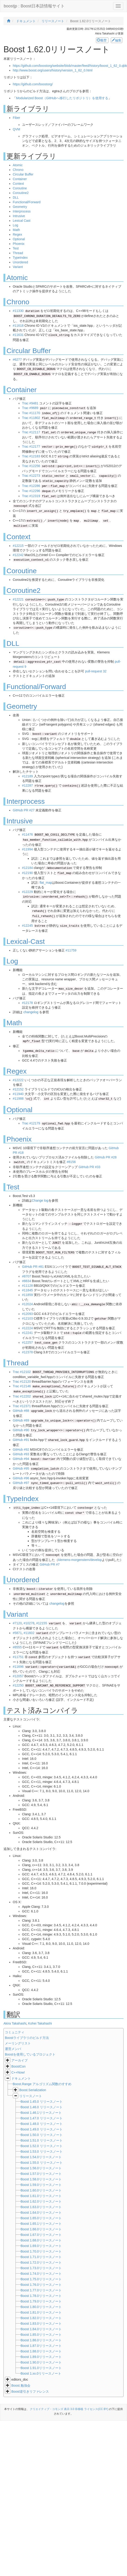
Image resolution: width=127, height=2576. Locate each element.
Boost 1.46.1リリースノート (41, 2112)
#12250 (18, 1685)
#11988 (18, 1098)
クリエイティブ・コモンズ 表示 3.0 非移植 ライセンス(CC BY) (69, 2409)
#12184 (27, 868)
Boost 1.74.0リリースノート (41, 2273)
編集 (116, 40)
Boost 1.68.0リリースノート (41, 2240)
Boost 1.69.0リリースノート (41, 2246)
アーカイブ (19, 2060)
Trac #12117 (31, 432)
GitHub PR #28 (106, 1157)
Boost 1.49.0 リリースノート (42, 2129)
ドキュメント (21, 2078)
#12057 (18, 1676)
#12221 (18, 599)
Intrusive (19, 216)
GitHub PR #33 (89, 1167)
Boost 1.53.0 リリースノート (42, 2151)
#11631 (18, 335)
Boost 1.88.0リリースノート (41, 2351)
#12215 (18, 546)
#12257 (27, 1342)
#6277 (17, 359)
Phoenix (19, 244)
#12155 (41, 1623)
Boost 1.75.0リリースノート (41, 2279)
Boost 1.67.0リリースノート (41, 2235)
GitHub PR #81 (33, 1266)
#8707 (26, 1276)
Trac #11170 (31, 413)
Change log (40, 1200)
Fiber (16, 118)
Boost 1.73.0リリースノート (41, 2268)
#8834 (26, 1281)
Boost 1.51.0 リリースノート (42, 2140)
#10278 (29, 1623)
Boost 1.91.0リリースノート (41, 2368)
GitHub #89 (21, 1420)
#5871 (17, 1633)
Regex (17, 234)
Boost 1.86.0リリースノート (41, 2340)
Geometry (20, 207)
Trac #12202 (22, 1396)
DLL (16, 197)
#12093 (27, 1314)
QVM (16, 129)
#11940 (18, 1094)
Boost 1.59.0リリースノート (41, 2185)
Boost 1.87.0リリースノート (41, 2346)
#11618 (18, 325)
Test (16, 248)
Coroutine (20, 188)
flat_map (46, 882)
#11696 (18, 1666)
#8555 (17, 1647)
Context (18, 183)
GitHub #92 (21, 1449)
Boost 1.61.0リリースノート (41, 2196)
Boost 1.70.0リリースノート (41, 2251)
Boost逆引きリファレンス (30, 2391)
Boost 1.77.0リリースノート (41, 2290)
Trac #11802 (31, 418)
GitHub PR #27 (24, 810)
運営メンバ (13, 2049)
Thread (18, 253)
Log (15, 225)
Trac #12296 (31, 491)
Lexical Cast (21, 220)
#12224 (27, 1328)
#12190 (27, 873)
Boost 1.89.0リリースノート (41, 2357)
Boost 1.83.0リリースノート (41, 2323)
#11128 (27, 1285)
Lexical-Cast (25, 941)
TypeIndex (20, 257)
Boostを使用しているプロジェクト (30, 2054)
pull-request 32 (96, 671)
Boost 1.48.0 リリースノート (42, 2124)
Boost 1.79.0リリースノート (41, 2301)
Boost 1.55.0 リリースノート (42, 2162)
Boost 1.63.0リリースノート (41, 2207)
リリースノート (30, 2096)
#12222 (18, 1080)
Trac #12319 (31, 496)
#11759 (71, 950)
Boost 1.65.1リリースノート (41, 2223)
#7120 (17, 1623)
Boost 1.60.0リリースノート (41, 2190)
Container (20, 179)
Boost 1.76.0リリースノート (41, 2285)
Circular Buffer (23, 174)
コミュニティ (14, 2032)
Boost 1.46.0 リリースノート (42, 2107)
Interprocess (22, 211)
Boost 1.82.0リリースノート (41, 2318)
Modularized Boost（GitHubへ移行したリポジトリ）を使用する (62, 98)
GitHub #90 (21, 1430)
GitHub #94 (21, 1459)
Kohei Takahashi (40, 2023)
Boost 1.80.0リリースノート (41, 2307)
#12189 (27, 776)
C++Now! (18, 2072)
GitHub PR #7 (50, 1564)
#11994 (27, 849)
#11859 (27, 1295)
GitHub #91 (21, 1440)
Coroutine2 (21, 193)
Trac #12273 (31, 475)
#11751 (18, 1657)
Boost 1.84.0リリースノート (41, 2329)
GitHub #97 (21, 1483)
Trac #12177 (31, 446)
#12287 (27, 785)
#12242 (18, 555)
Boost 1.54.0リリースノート (41, 2157)
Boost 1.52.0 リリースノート (42, 2146)
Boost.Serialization (32, 2090)
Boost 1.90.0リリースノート (41, 2362)
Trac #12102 (22, 1372)
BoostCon (18, 2066)
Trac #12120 (22, 1381)
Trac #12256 (31, 466)
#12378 (27, 1352)
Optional (19, 239)
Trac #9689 (30, 408)
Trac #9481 (30, 403)
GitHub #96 (21, 1478)
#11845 (27, 1290)
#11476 (27, 834)
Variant (18, 267)
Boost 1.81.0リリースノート (41, 2312)
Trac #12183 (31, 456)
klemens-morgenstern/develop (80, 1560)
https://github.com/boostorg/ (33, 84)
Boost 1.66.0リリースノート (41, 2229)
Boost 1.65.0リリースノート (41, 2218)
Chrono (18, 170)
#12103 (27, 1318)
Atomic (18, 165)
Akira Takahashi (14, 2023)
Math (16, 230)
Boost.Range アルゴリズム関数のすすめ (42, 2084)
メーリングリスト (18, 2043)
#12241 (27, 1333)
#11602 (29, 1633)
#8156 (71, 1162)
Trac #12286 (31, 486)
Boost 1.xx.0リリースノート (41, 2373)
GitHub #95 (21, 1468)
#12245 (27, 925)
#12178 (27, 1003)
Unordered (20, 262)
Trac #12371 (22, 1406)
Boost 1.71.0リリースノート (41, 2257)
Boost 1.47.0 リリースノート (42, 2118)
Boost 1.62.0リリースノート (41, 2201)
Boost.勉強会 (20, 2385)
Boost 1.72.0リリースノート (41, 2262)
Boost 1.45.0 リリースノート (42, 2101)
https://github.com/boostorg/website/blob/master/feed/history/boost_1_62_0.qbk (70, 66)
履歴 (102, 40)
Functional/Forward (27, 202)
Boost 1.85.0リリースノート (41, 2334)
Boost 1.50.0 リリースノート (42, 2135)
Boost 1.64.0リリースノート (41, 2212)
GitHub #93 (21, 1454)
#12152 (18, 1089)
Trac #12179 (31, 1123)
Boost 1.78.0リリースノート (41, 2296)
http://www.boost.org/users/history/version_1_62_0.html (52, 70)
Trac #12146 (22, 1386)
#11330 (18, 311)
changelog (30, 1012)
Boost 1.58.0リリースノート (41, 2179)
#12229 (27, 892)
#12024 (27, 1304)
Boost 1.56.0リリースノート (41, 2168)
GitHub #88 (21, 1411)
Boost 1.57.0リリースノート (41, 2174)
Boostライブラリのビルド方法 (27, 2038)
